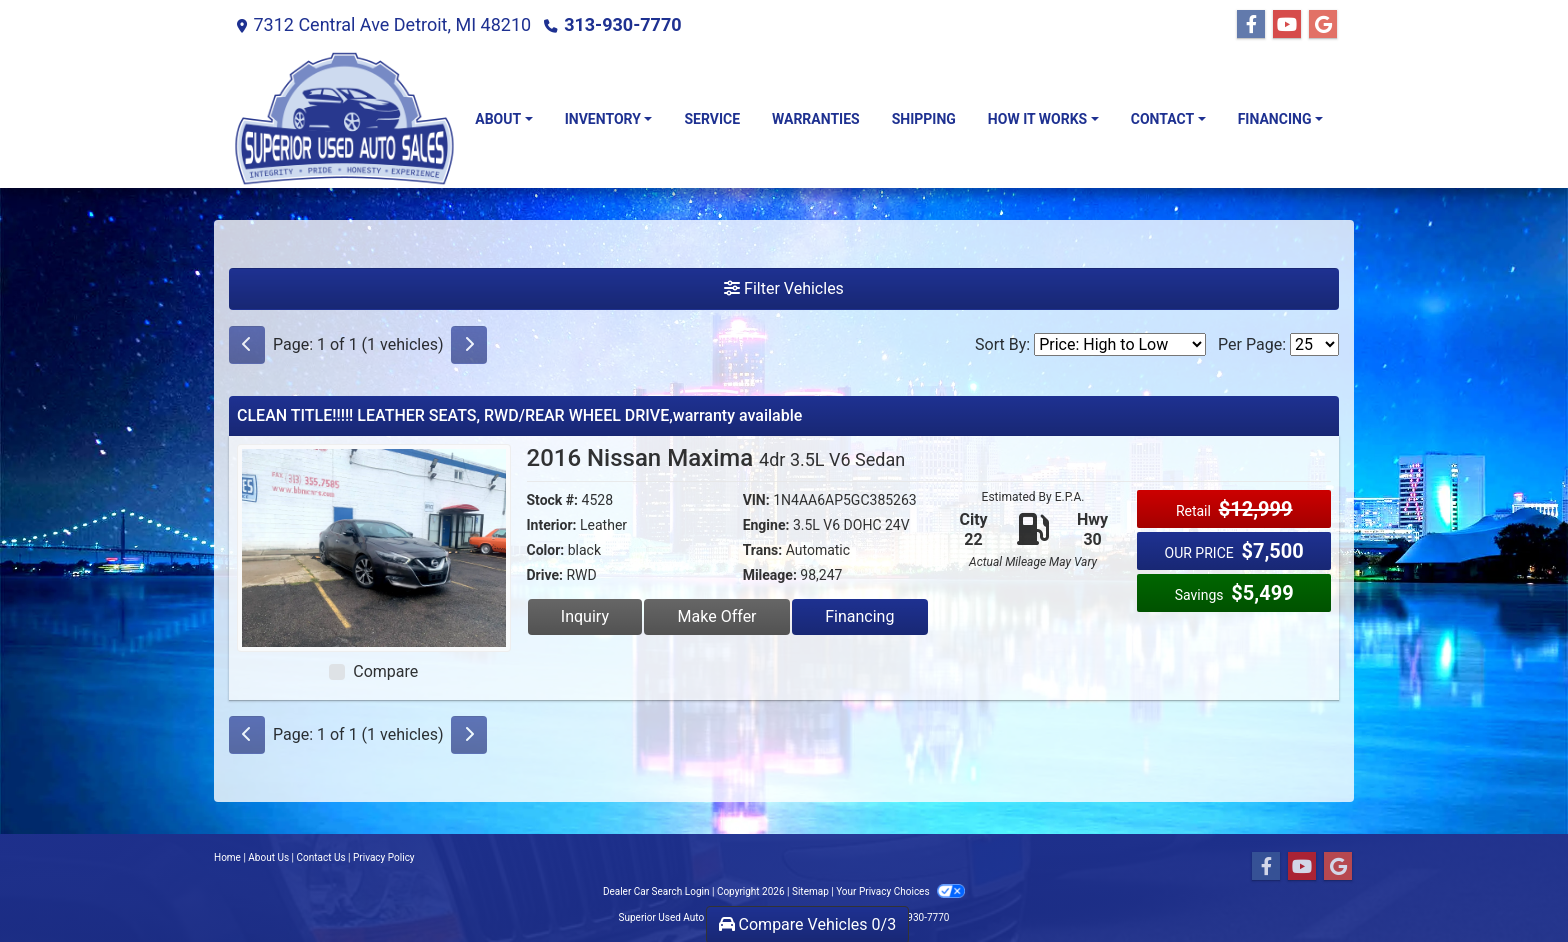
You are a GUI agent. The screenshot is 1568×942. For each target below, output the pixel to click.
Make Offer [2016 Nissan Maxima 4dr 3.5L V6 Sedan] (717, 616)
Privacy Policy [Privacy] (384, 857)
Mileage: (770, 575)
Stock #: (553, 500)
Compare (385, 671)
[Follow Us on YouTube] (1287, 25)
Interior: (552, 525)
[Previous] (247, 345)
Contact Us (321, 857)
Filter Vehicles (784, 288)
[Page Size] (1314, 344)
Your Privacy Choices (900, 891)
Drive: (545, 575)
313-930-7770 (622, 24)
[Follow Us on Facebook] (1251, 25)
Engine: (766, 525)
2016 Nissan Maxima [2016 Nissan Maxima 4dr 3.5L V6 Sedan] (716, 458)
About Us (268, 857)
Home (227, 857)
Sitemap (810, 891)
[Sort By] (1120, 344)
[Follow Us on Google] (1323, 25)
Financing (859, 616)
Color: (546, 550)
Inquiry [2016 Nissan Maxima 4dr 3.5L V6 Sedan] (585, 616)
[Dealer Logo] (344, 119)
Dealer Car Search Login (656, 891)
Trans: (763, 550)
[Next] (469, 345)
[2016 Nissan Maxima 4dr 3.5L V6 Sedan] (374, 546)
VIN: (756, 500)
